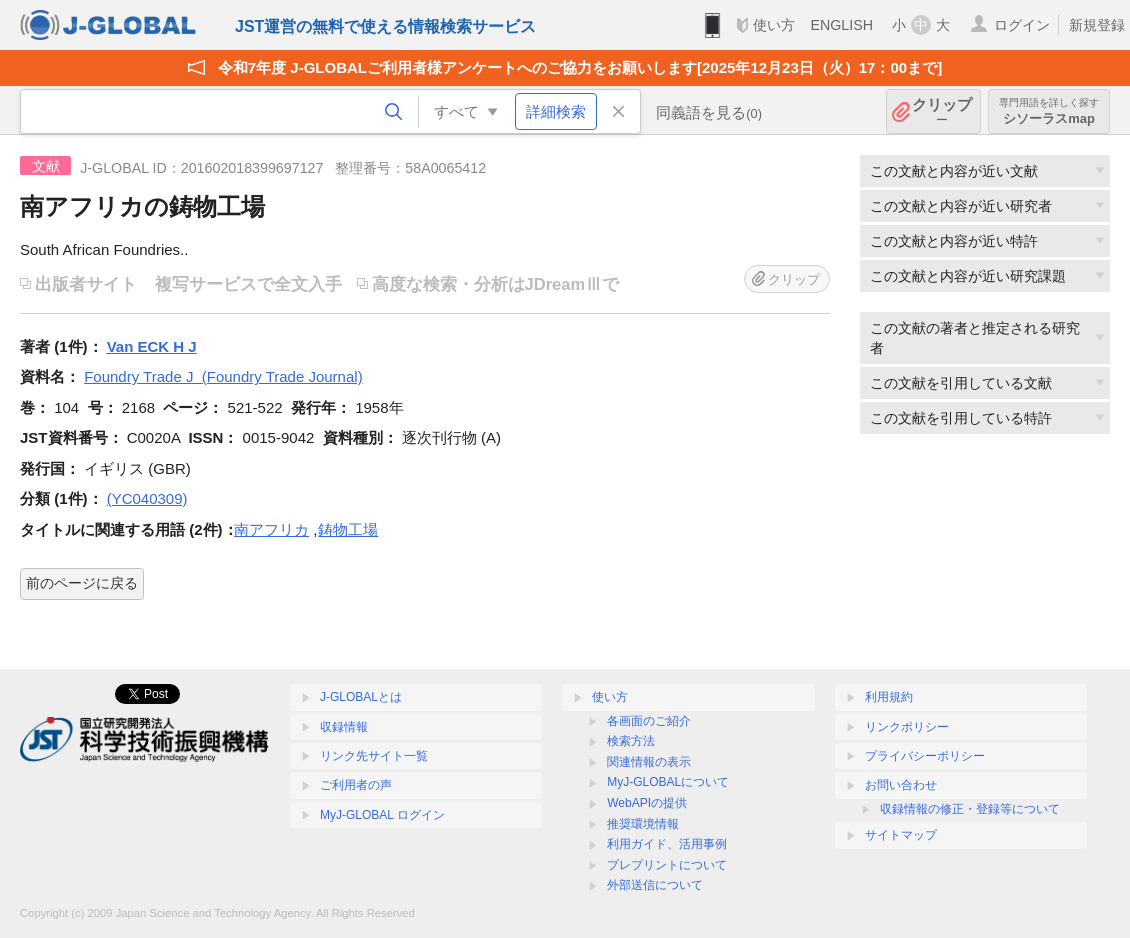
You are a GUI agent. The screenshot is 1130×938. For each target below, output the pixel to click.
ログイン (1022, 25)
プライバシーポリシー (925, 756)
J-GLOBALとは (361, 697)
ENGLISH (841, 25)
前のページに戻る (82, 583)
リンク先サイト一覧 (374, 756)
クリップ (942, 111)
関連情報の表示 (649, 762)
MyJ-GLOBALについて (668, 782)
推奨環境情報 (643, 824)
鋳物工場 (348, 529)
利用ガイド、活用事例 (667, 844)
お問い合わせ (901, 785)
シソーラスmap (1049, 111)
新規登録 (1097, 25)
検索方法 (631, 741)
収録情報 (344, 727)
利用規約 (889, 697)
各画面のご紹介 (649, 721)
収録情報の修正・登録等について (970, 809)
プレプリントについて (667, 865)
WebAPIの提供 (647, 803)
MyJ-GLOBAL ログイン (382, 815)
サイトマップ (901, 835)
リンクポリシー (907, 727)
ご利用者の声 (356, 785)
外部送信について (655, 885)
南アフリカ (271, 529)
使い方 (774, 25)
